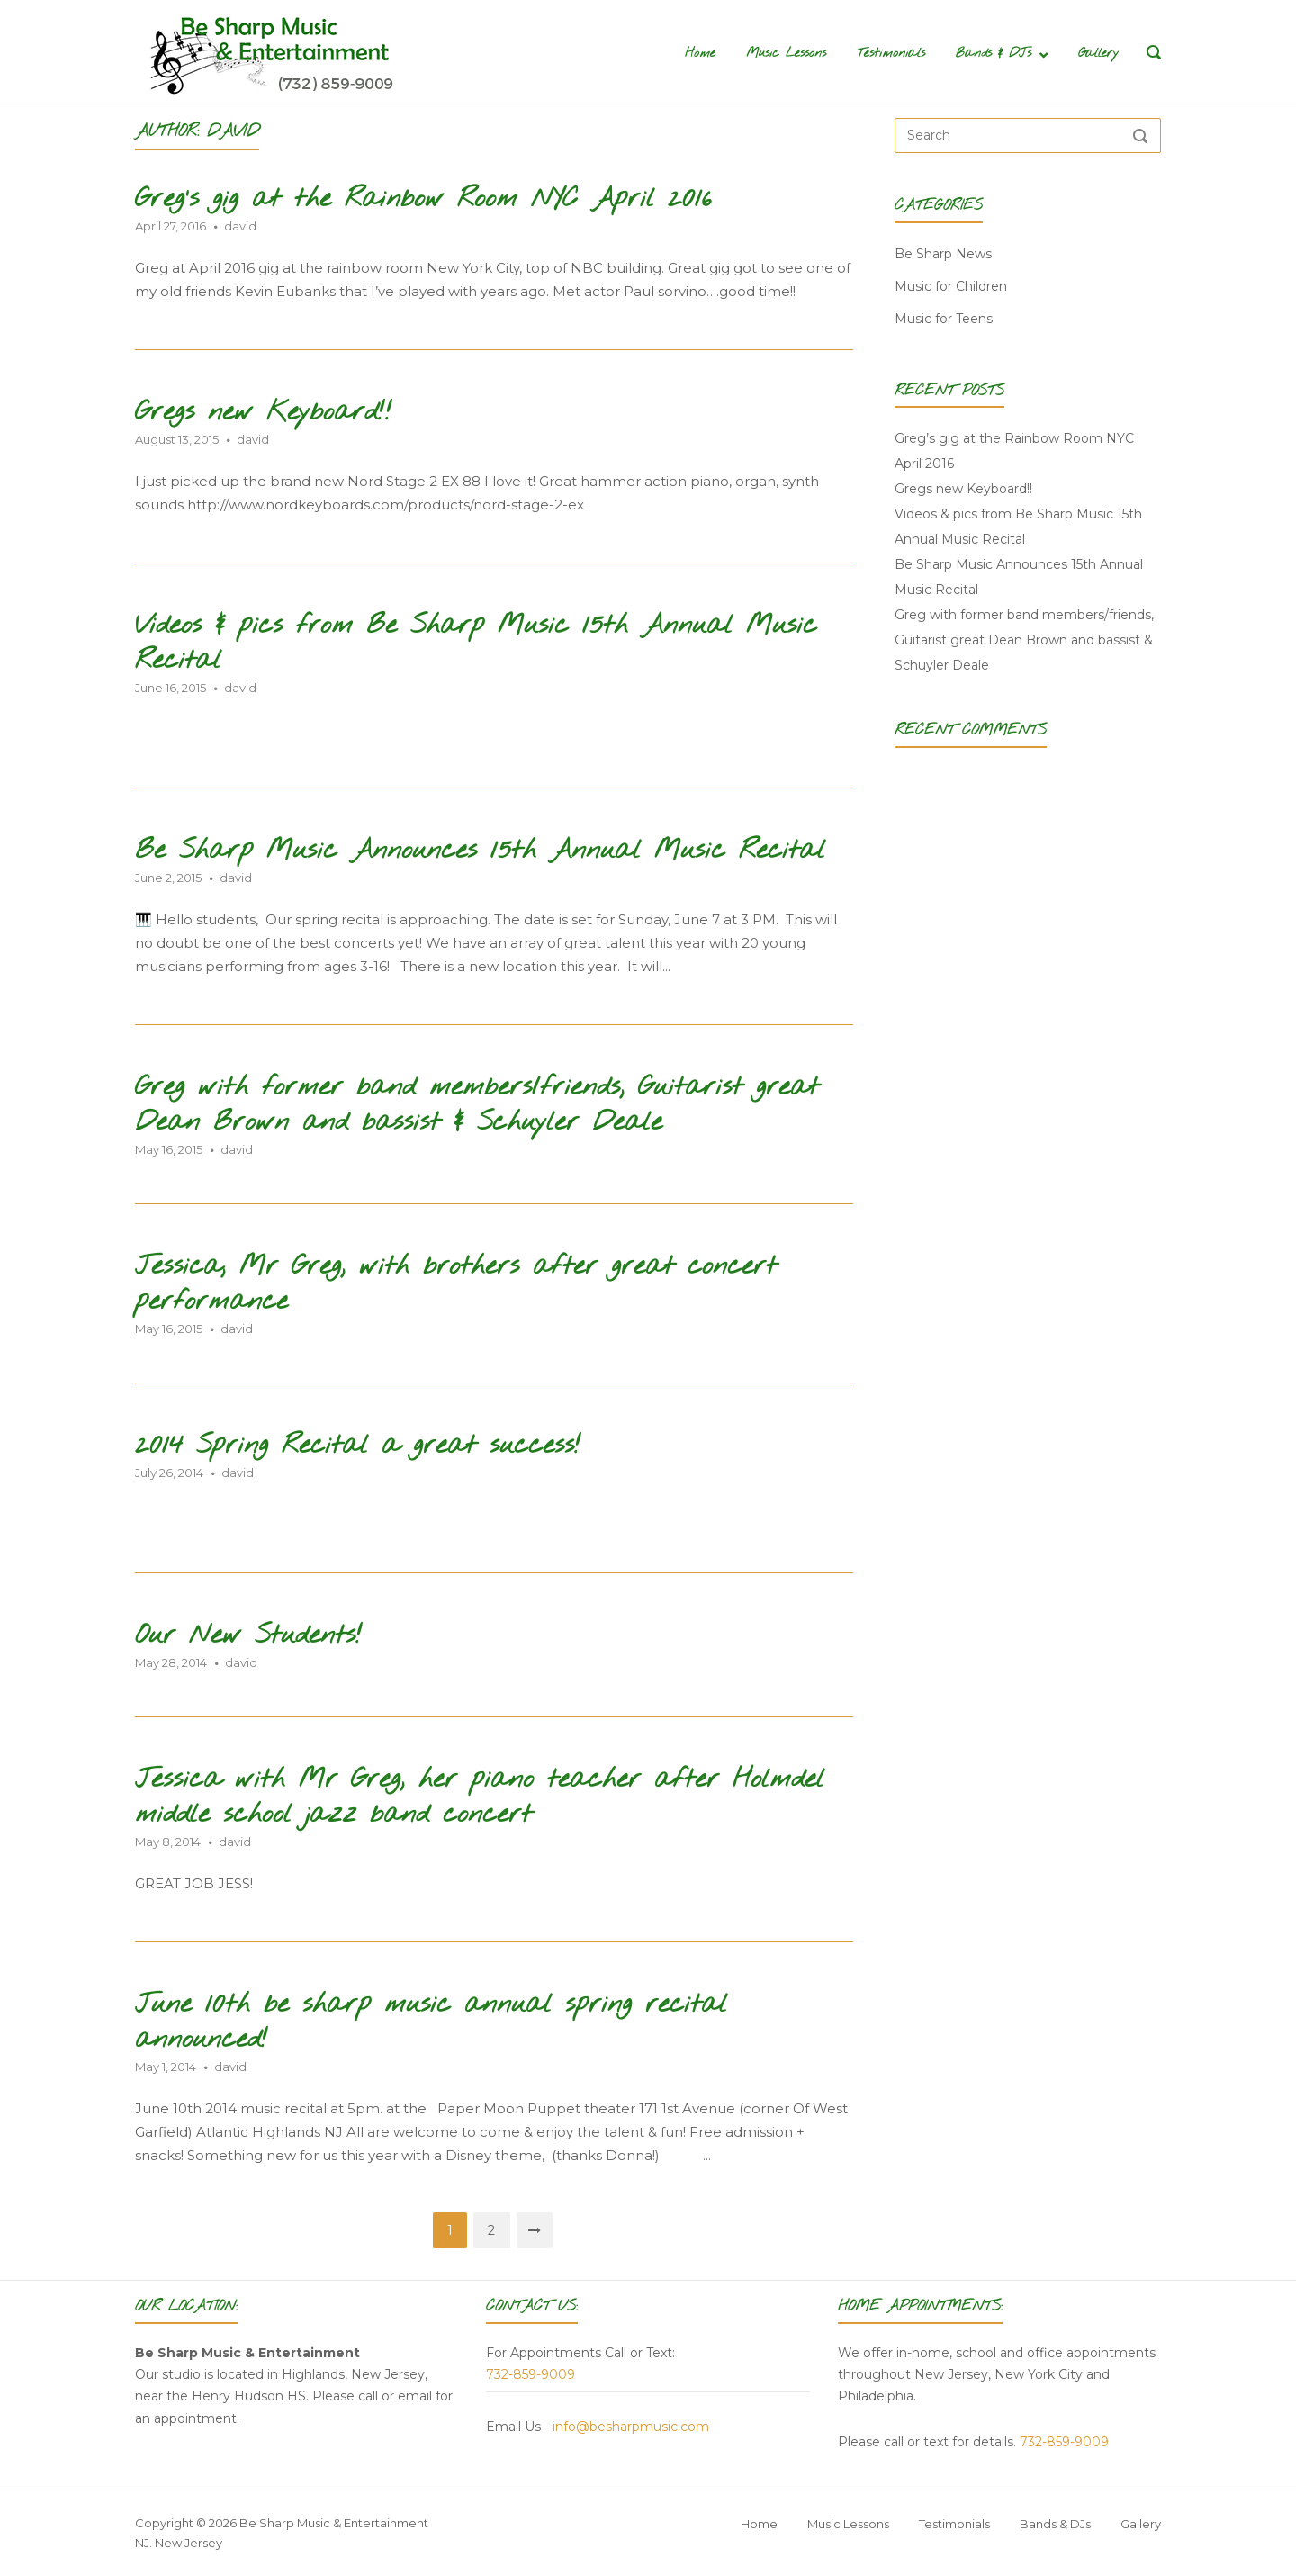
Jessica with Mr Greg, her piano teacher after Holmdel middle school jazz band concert (479, 1797)
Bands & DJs (993, 53)
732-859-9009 (530, 2374)
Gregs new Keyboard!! (263, 412)
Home (700, 53)
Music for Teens (944, 319)
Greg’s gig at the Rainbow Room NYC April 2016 (423, 199)
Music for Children (951, 286)
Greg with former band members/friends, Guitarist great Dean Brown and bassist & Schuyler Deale (477, 1105)
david (240, 226)
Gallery (1098, 53)
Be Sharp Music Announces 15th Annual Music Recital (480, 851)
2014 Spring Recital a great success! (358, 1446)
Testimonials (891, 53)
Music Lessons (786, 53)
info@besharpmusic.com (631, 2426)
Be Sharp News (943, 254)
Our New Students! (249, 1635)
